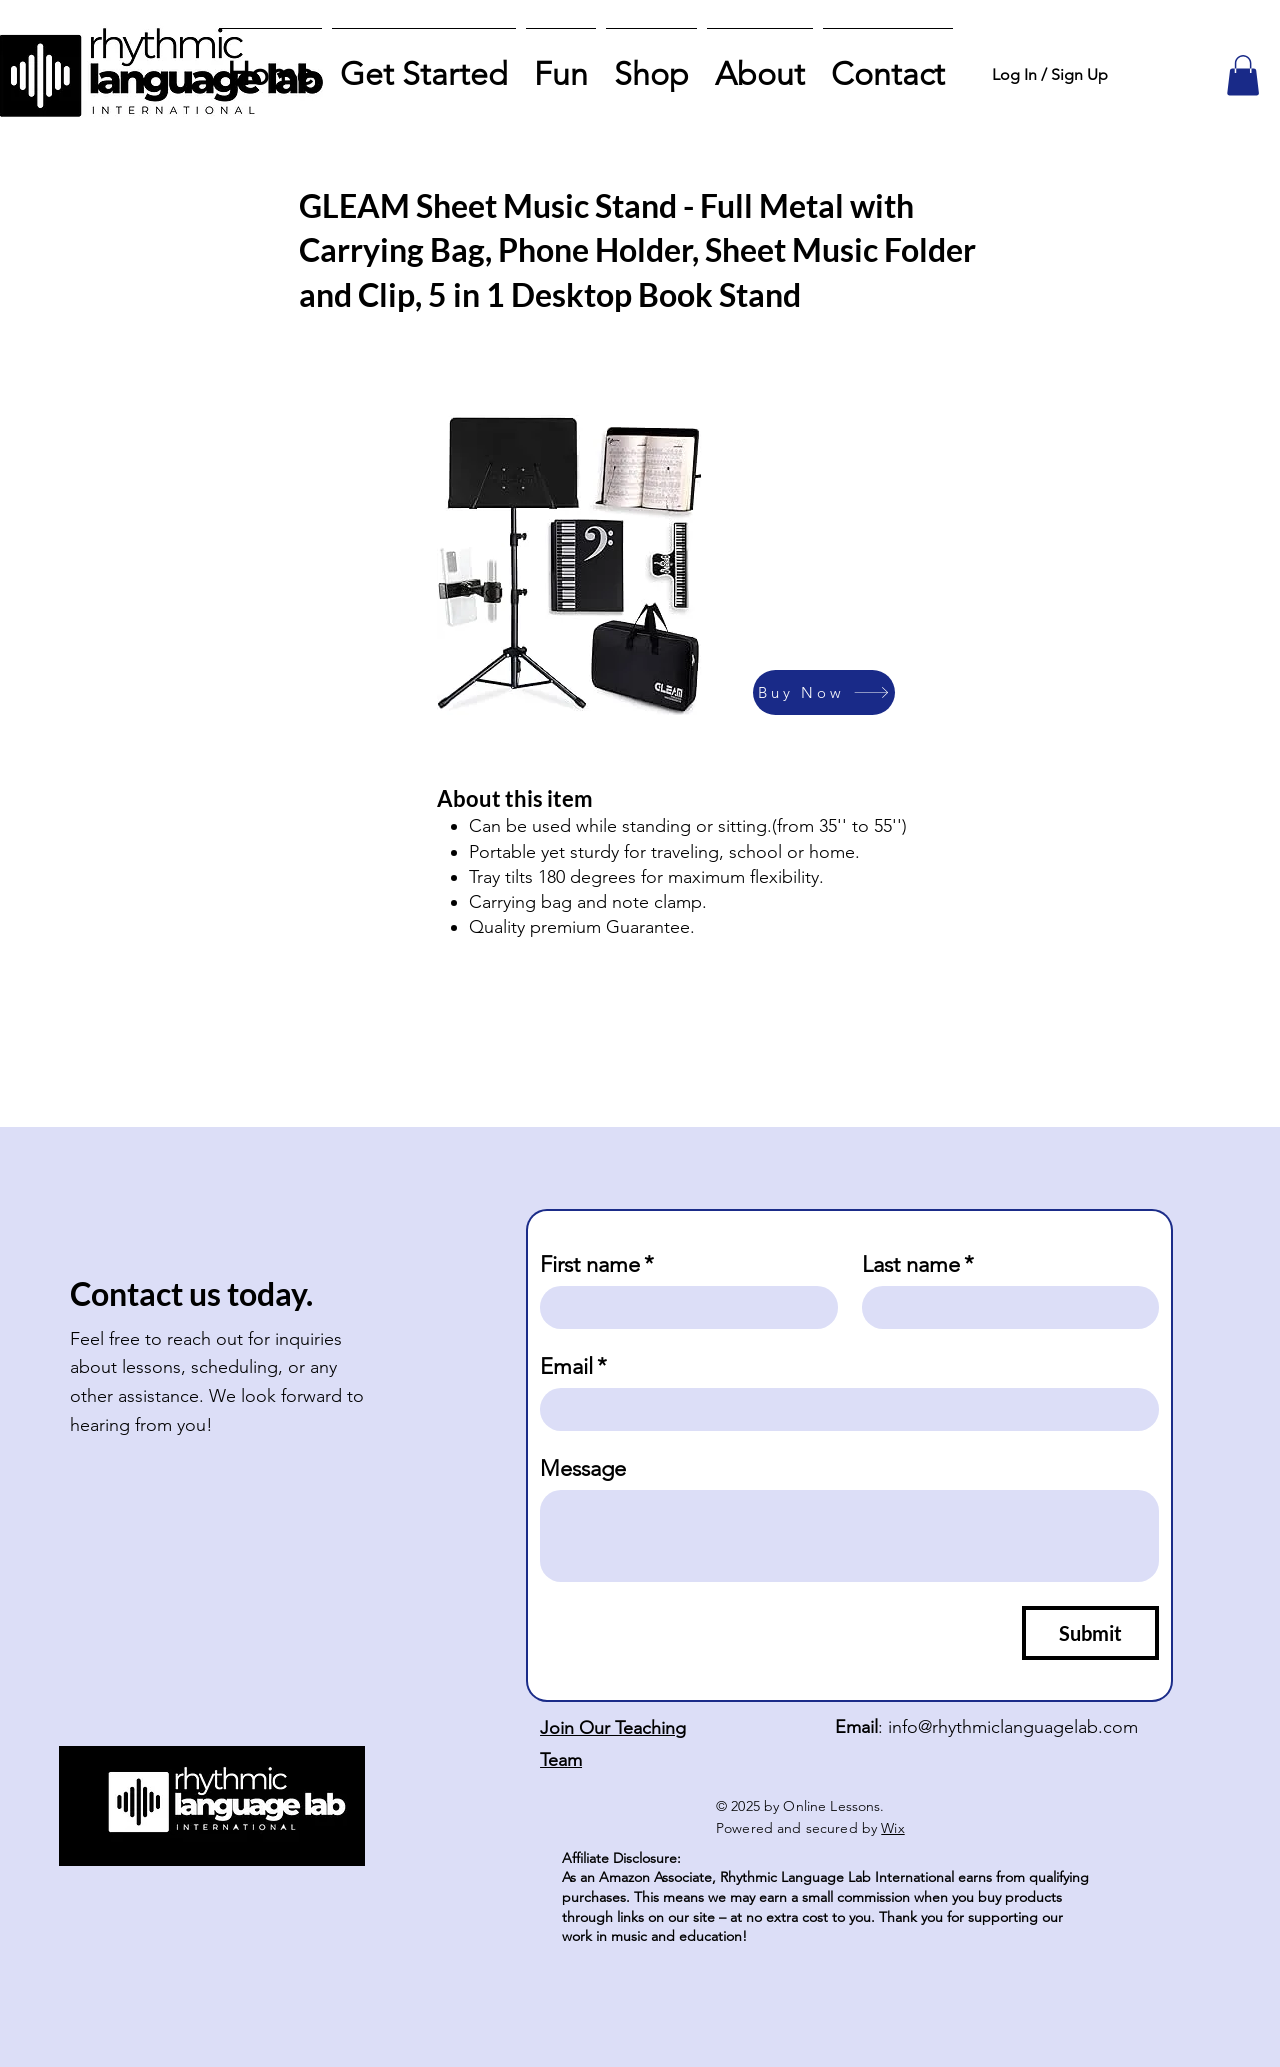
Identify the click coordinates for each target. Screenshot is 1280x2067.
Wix (892, 1828)
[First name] (683, 1307)
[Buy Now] (824, 692)
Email (573, 1366)
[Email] (843, 1409)
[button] (1243, 75)
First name (597, 1264)
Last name (918, 1264)
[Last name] (1005, 1307)
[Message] (849, 1536)
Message (583, 1468)
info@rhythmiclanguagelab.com (1013, 1727)
